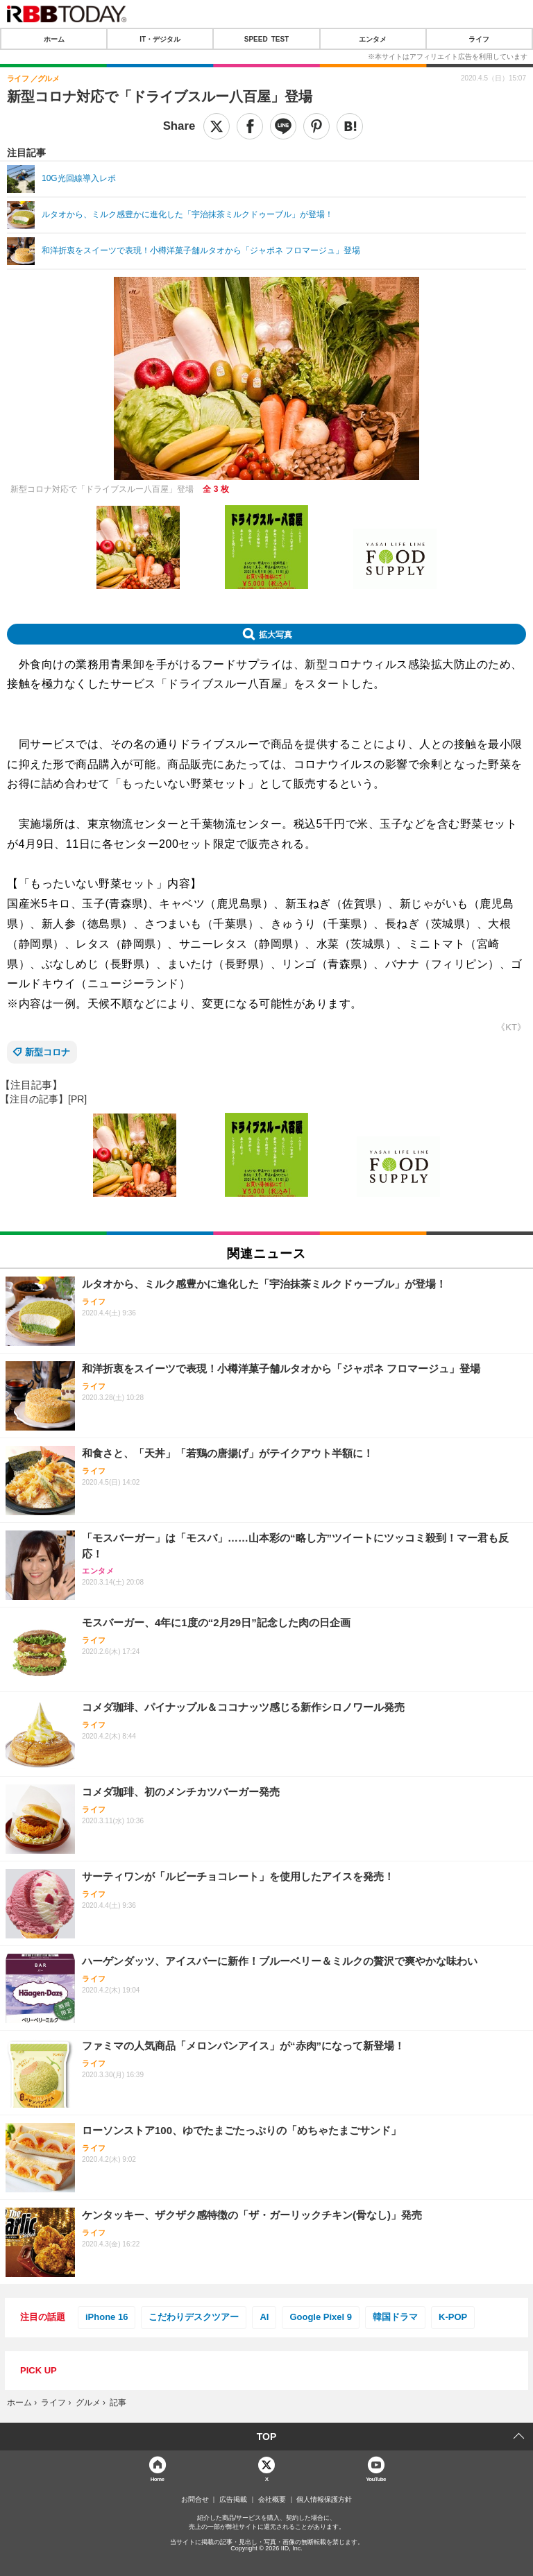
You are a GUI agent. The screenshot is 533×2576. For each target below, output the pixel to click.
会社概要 (272, 2499)
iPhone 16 (106, 2317)
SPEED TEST (266, 38)
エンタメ (373, 38)
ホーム (54, 38)
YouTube (376, 2478)
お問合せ (195, 2499)
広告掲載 (233, 2499)
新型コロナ (47, 1052)
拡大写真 (275, 634)
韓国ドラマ (395, 2317)
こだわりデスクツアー (194, 2317)
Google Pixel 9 (320, 2317)
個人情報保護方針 (324, 2499)
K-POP (453, 2317)
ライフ (478, 38)
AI (264, 2317)
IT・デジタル (159, 38)
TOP (267, 2436)
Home (157, 2478)
